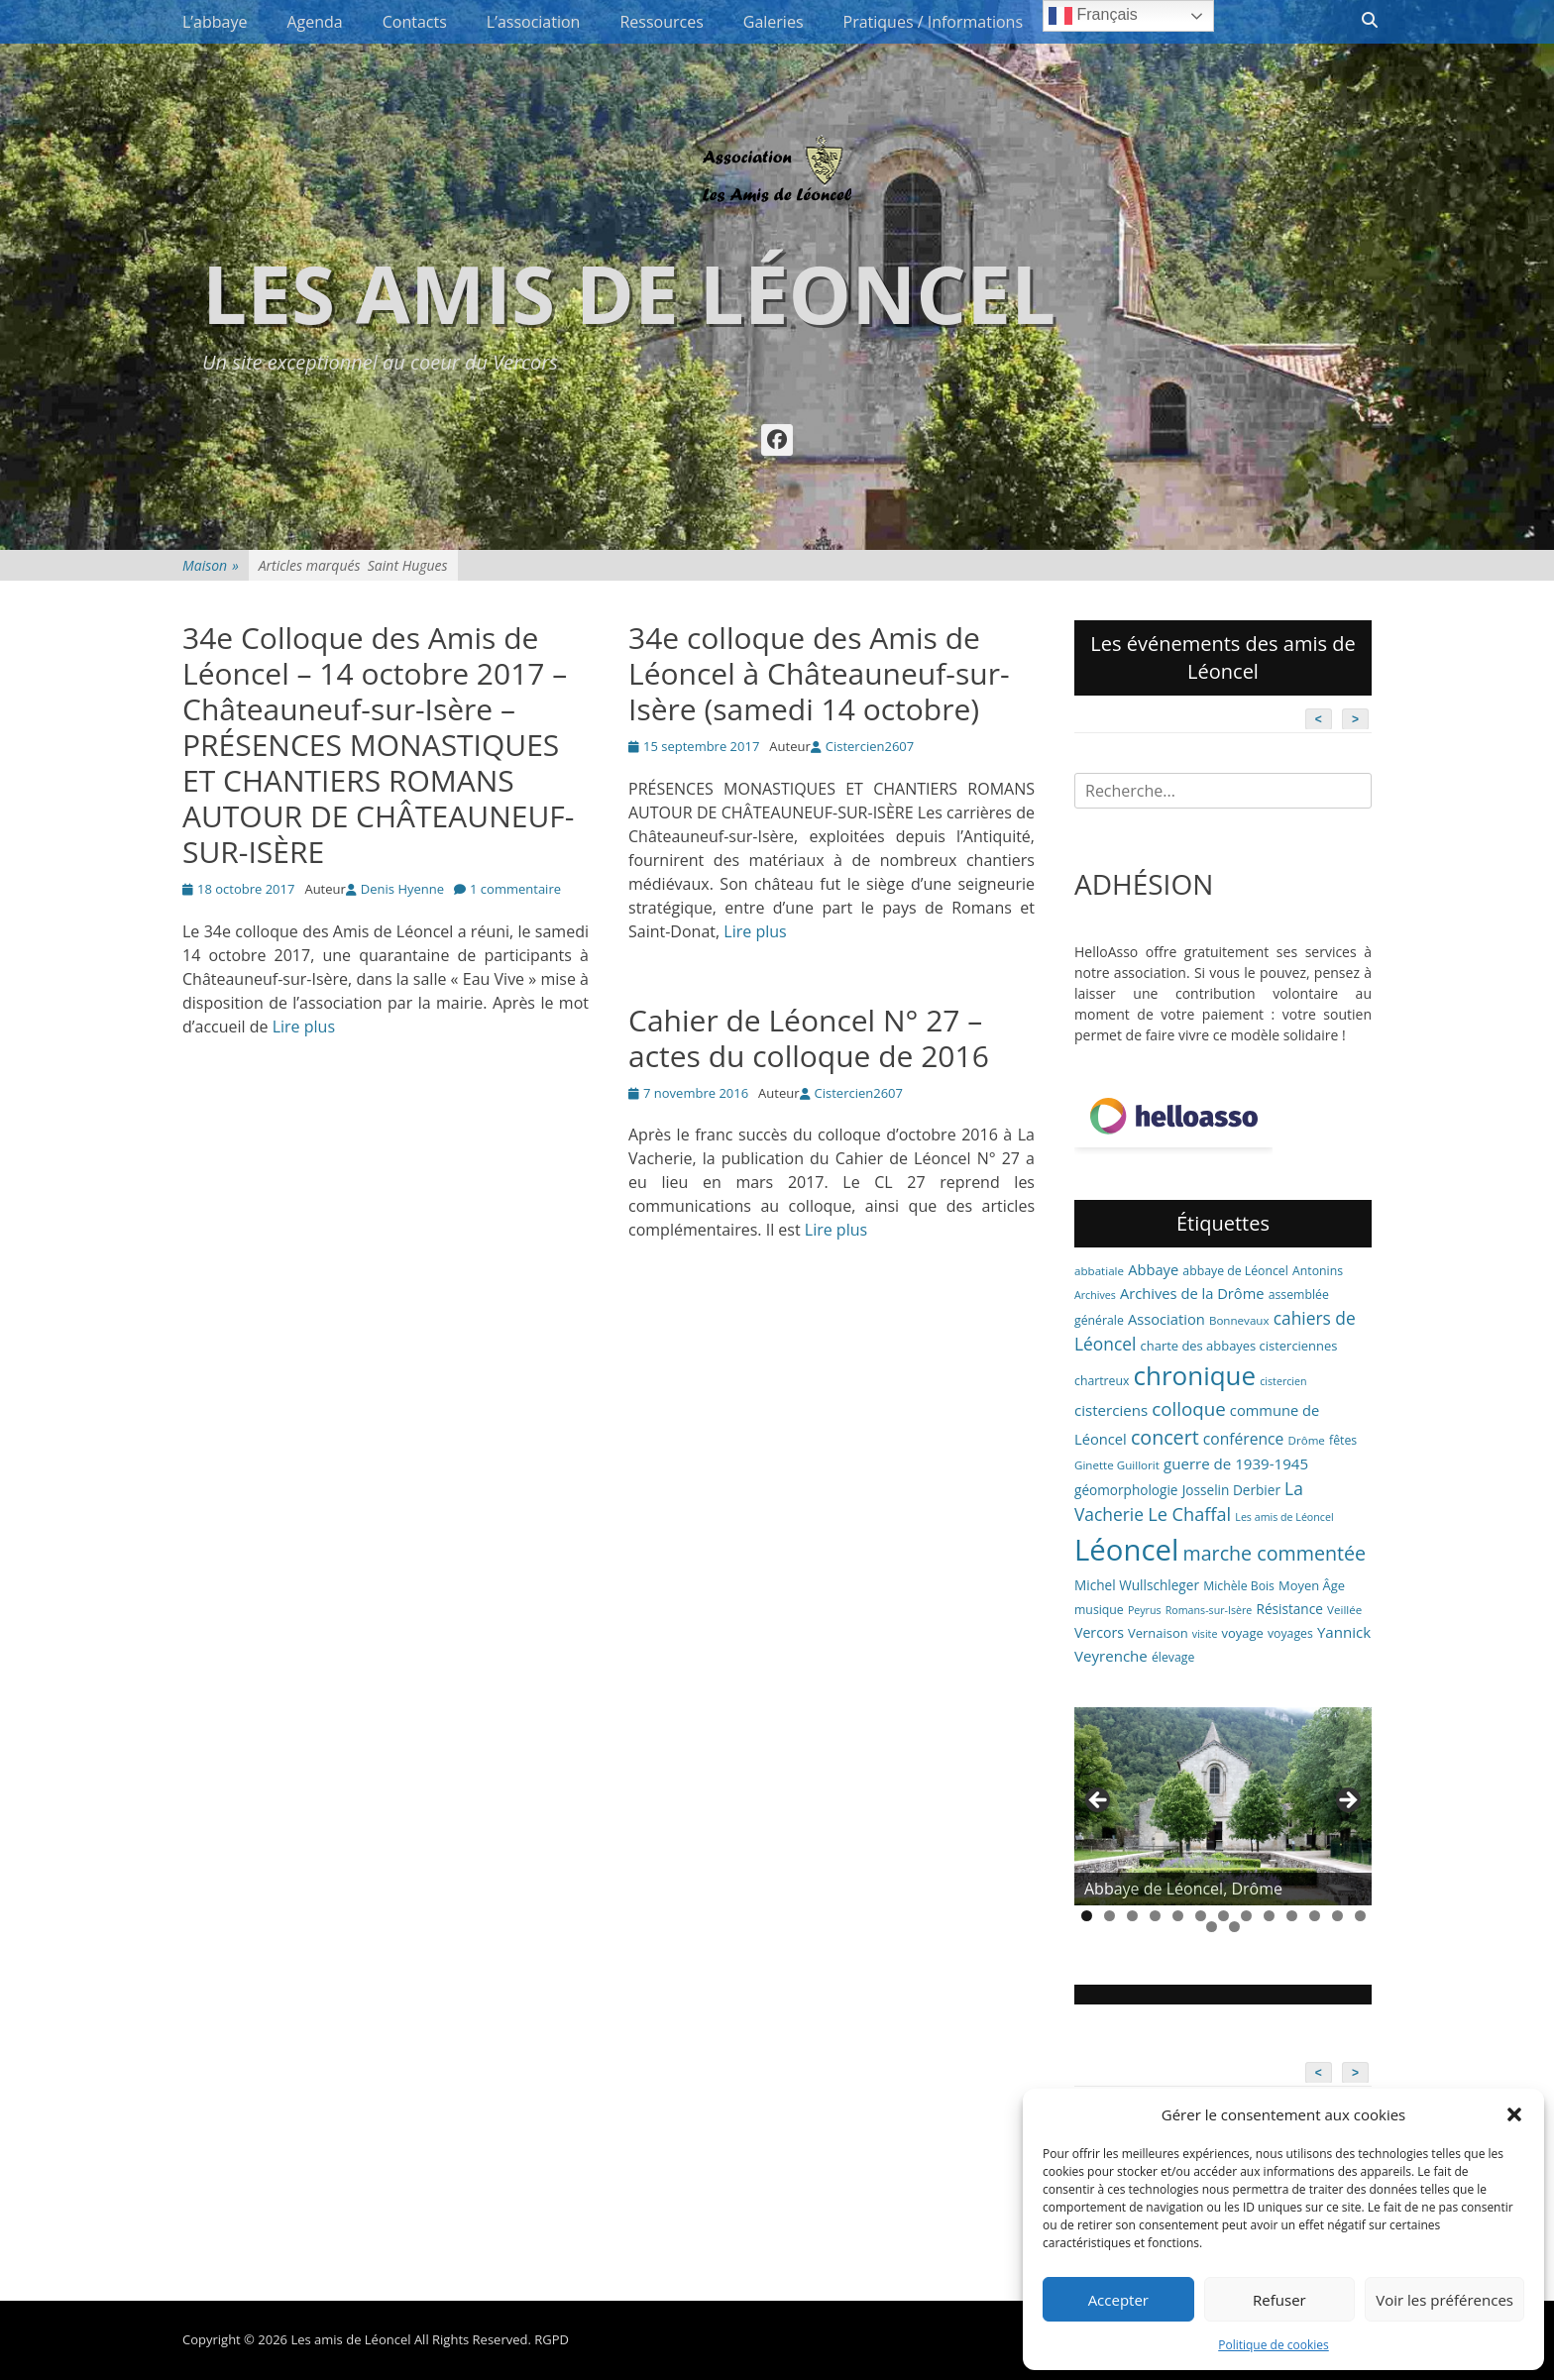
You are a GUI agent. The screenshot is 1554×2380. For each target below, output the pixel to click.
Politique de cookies (1273, 2344)
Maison (210, 565)
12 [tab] (1337, 1915)
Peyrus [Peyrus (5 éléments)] (1145, 1610)
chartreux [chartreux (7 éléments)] (1101, 1380)
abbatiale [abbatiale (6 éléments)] (1099, 1270)
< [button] (1099, 1801)
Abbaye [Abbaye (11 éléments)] (1153, 1269)
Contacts (415, 22)
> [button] (1347, 1801)
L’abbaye (214, 22)
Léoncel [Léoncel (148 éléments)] (1126, 1549)
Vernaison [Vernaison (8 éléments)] (1158, 1633)
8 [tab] (1246, 1915)
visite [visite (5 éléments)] (1205, 1634)
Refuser (1279, 2300)
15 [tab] (1234, 1926)
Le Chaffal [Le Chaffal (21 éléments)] (1189, 1514)
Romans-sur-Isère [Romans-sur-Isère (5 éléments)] (1209, 1610)
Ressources (661, 22)
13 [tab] (1360, 1915)
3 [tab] (1132, 1915)
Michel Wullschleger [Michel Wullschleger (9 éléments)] (1136, 1584)
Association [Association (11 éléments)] (1166, 1319)
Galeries (773, 22)
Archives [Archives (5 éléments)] (1095, 1295)
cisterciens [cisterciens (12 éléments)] (1111, 1410)
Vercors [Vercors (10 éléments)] (1099, 1632)
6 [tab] (1200, 1915)
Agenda (314, 22)
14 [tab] (1211, 1926)
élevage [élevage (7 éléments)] (1173, 1657)
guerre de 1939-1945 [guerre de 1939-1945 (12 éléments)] (1236, 1463)
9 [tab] (1269, 1915)
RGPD (551, 2339)
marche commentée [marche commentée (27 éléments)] (1274, 1553)
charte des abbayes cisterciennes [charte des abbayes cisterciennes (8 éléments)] (1239, 1345)
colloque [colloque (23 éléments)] (1188, 1408)
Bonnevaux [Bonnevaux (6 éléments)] (1239, 1320)
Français (1093, 16)
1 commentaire (515, 889)
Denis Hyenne (402, 889)
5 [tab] (1177, 1915)
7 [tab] (1223, 1915)
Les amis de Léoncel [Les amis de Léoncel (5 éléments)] (1284, 1517)
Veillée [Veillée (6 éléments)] (1344, 1609)
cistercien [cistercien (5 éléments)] (1283, 1381)
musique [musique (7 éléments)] (1099, 1609)
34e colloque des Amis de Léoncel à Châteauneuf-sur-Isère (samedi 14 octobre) (819, 673)
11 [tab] (1314, 1915)
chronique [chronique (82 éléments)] (1195, 1375)
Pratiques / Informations (933, 22)
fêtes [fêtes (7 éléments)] (1343, 1440)
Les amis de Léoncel (628, 293)
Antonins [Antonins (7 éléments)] (1317, 1270)
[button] (1514, 2114)
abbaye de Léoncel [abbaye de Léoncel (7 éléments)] (1235, 1270)
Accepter (1118, 2300)
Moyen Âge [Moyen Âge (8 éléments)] (1311, 1585)
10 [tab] (1291, 1915)
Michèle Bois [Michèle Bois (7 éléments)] (1239, 1585)
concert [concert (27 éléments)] (1165, 1437)
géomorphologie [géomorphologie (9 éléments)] (1126, 1489)
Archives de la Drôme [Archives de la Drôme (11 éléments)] (1192, 1293)
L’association (534, 22)
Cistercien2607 (870, 746)
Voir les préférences (1444, 2300)
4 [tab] (1155, 1915)
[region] (1223, 1806)
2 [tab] (1109, 1915)
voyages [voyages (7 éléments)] (1290, 1633)
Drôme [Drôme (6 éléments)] (1306, 1440)
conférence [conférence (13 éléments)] (1243, 1439)
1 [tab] (1086, 1915)
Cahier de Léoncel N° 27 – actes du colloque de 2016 (808, 1038)
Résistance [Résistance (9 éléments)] (1290, 1608)
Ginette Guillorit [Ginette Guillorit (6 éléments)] (1117, 1465)
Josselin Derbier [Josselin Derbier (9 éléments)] (1231, 1489)
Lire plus (304, 1026)
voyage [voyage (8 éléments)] (1243, 1633)
